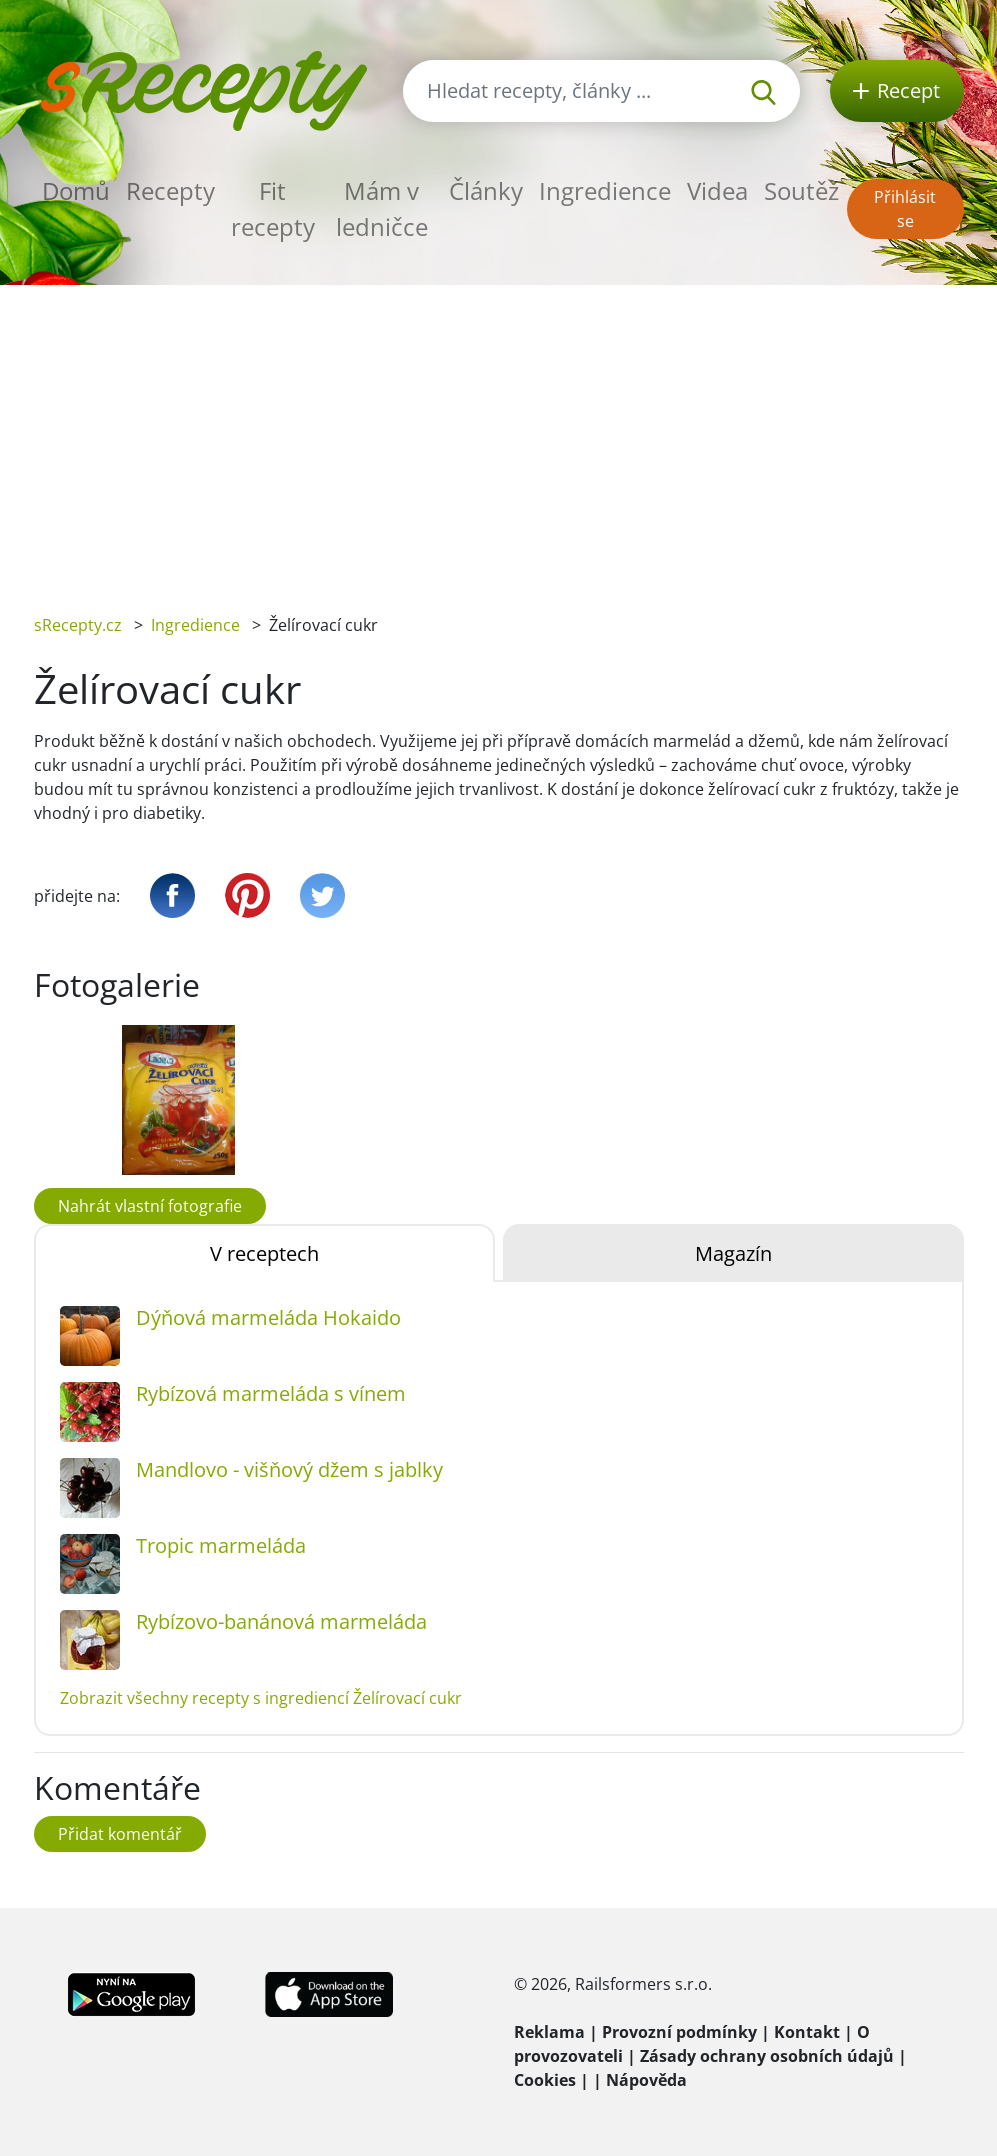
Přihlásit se (905, 209)
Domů (76, 190)
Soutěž (801, 190)
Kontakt (807, 2032)
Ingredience (605, 190)
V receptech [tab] (264, 1253)
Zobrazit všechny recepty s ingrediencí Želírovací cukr (261, 1698)
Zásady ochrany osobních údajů (767, 2056)
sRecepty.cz (78, 625)
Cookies (545, 2080)
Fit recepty (273, 208)
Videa (717, 190)
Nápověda (646, 2080)
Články (486, 190)
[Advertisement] (498, 435)
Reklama (549, 2032)
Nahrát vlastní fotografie (150, 1206)
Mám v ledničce (382, 208)
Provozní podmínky (679, 2032)
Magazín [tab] (733, 1253)
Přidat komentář (120, 1834)
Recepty (170, 190)
